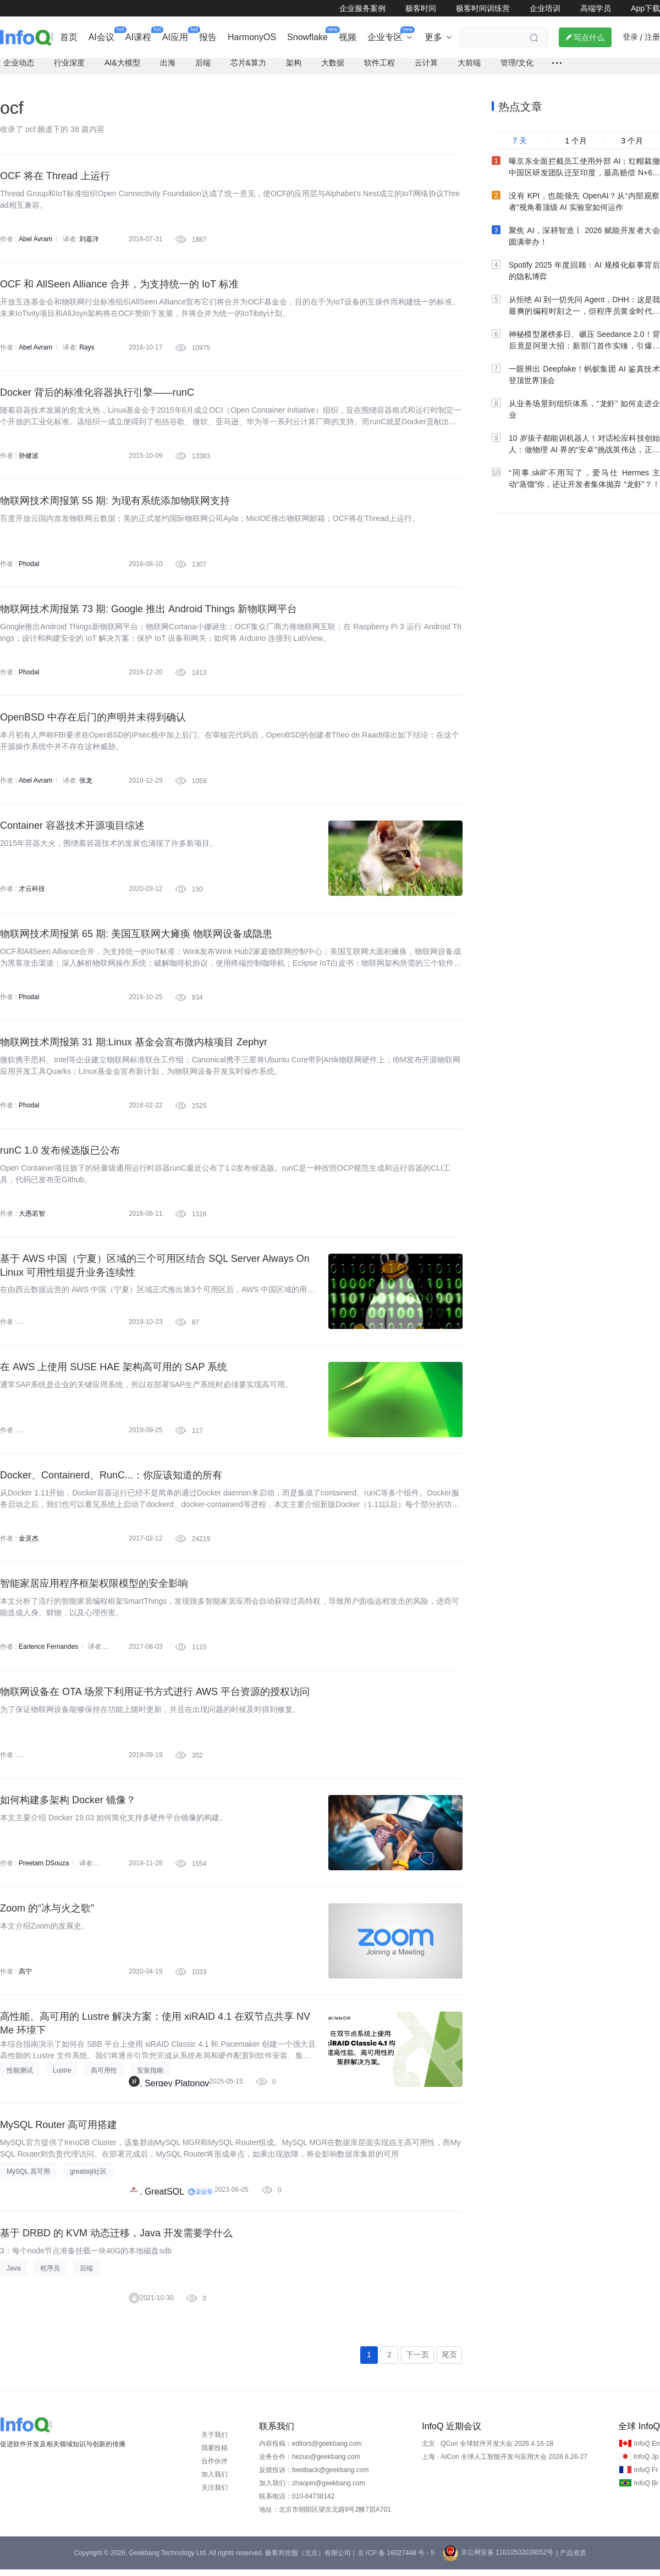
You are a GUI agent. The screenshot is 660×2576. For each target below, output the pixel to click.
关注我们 (214, 2494)
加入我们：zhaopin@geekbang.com (312, 2490)
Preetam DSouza (44, 1870)
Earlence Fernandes (48, 1653)
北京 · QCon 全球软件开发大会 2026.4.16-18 (487, 2450)
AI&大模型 (122, 69)
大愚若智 (32, 1220)
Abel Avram (35, 246)
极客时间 (420, 8)
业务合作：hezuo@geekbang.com (309, 2463)
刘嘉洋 (89, 246)
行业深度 (69, 69)
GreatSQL (164, 2198)
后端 (203, 69)
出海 (167, 69)
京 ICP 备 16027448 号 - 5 (396, 2559)
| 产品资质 (571, 2559)
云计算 (426, 69)
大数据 (332, 69)
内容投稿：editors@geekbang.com (310, 2450)
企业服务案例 (362, 8)
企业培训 (545, 8)
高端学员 (595, 8)
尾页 (449, 2361)
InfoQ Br (646, 2490)
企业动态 (18, 69)
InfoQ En (646, 2450)
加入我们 (214, 2481)
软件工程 (379, 69)
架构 (293, 69)
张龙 (85, 787)
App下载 (645, 8)
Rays (86, 354)
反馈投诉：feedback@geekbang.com (314, 2476)
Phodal (29, 570)
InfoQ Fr (646, 2476)
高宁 (25, 1978)
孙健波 (28, 462)
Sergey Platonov (177, 2090)
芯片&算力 (248, 69)
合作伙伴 (214, 2468)
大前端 (469, 69)
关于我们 (214, 2441)
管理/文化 (517, 69)
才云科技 (32, 895)
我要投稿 (214, 2454)
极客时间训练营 (483, 8)
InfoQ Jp (646, 2463)
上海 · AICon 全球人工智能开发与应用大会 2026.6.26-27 (504, 2463)
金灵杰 (28, 1545)
